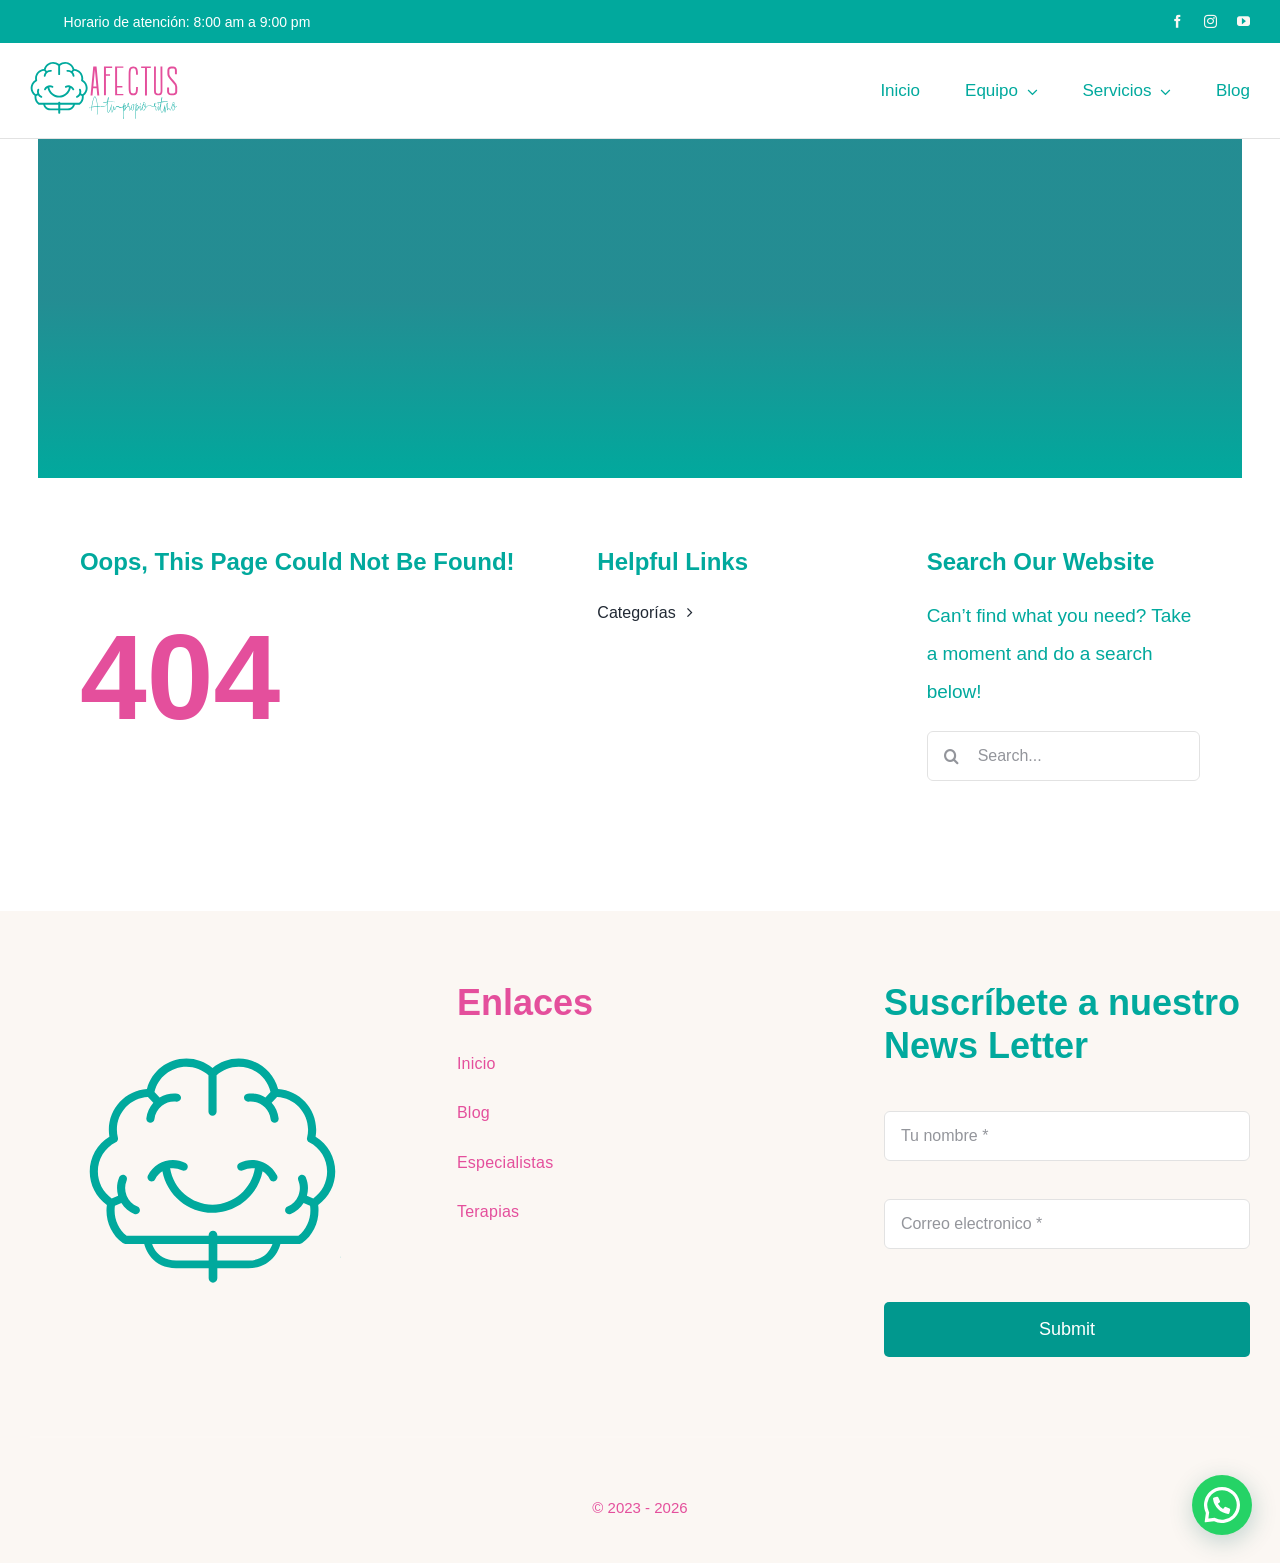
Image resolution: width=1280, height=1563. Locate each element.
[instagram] (1210, 21)
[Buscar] (952, 756)
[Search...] (1063, 756)
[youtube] (1243, 21)
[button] (1222, 1505)
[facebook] (1177, 21)
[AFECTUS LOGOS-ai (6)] (213, 1061)
